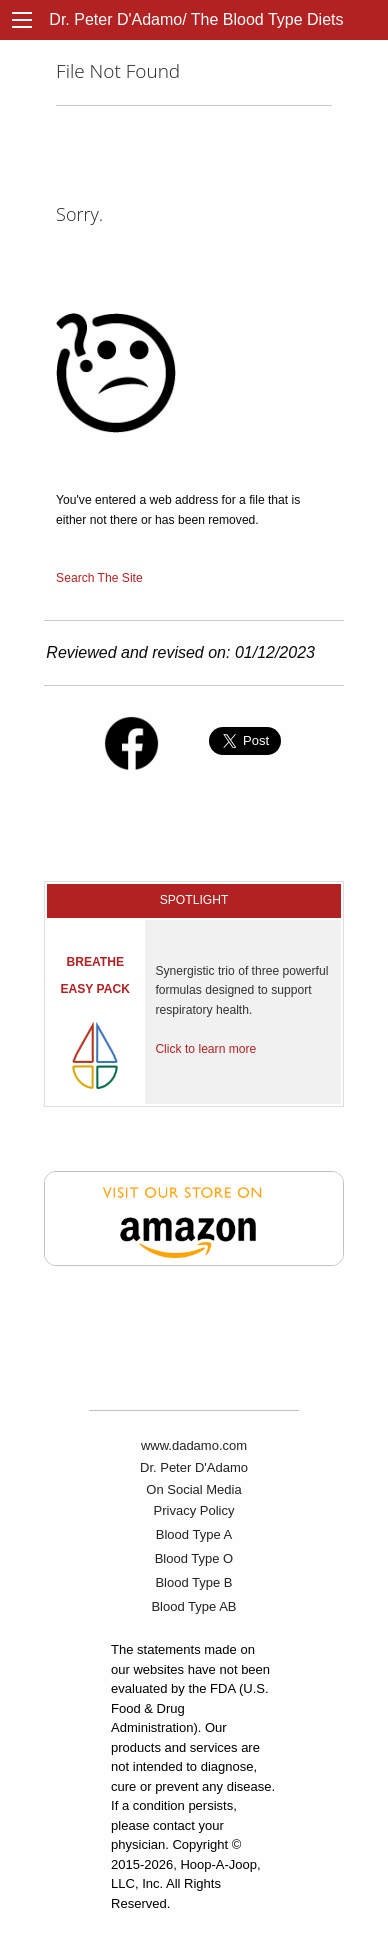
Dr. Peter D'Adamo (194, 1467)
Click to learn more (205, 1049)
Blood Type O (194, 1558)
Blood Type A (194, 1534)
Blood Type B (193, 1582)
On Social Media (193, 1489)
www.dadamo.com (194, 1445)
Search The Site (99, 578)
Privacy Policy (194, 1510)
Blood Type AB (193, 1606)
